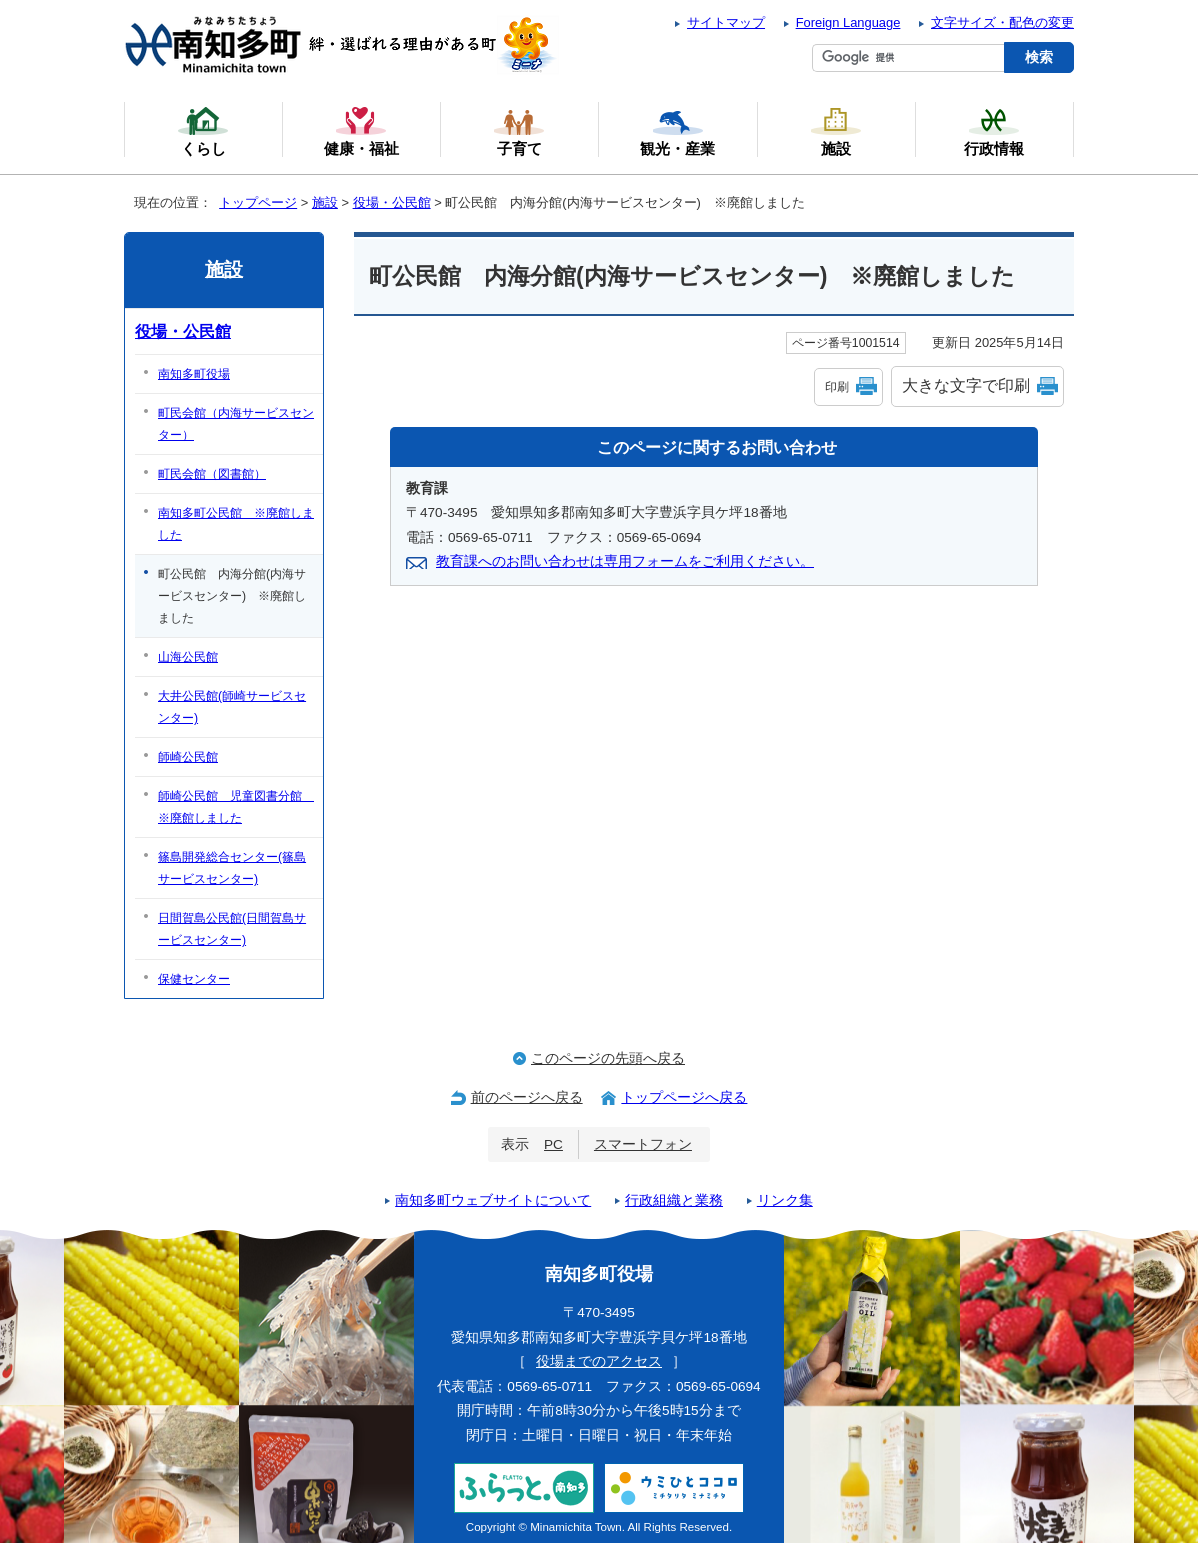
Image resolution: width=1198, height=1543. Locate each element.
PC (553, 1144)
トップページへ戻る (684, 1097)
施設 (325, 202)
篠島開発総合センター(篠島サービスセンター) (232, 868)
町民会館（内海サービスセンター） (236, 424)
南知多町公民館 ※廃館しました (236, 524)
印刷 (837, 387)
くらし (203, 131)
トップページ (258, 202)
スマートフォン (643, 1144)
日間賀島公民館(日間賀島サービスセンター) (232, 929)
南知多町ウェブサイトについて (493, 1200)
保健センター (194, 979)
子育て (519, 131)
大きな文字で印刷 (966, 385)
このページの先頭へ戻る (608, 1058)
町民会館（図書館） (212, 474)
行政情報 (994, 131)
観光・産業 (677, 131)
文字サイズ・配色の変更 (1002, 22)
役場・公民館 (392, 202)
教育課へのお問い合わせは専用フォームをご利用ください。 (625, 561)
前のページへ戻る (527, 1097)
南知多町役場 (194, 374)
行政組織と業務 (674, 1200)
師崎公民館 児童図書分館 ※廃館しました (236, 807)
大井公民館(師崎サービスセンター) (232, 707)
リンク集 (785, 1200)
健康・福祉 (361, 131)
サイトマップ (726, 22)
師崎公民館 (188, 757)
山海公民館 (188, 657)
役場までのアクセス (599, 1361)
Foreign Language (848, 22)
